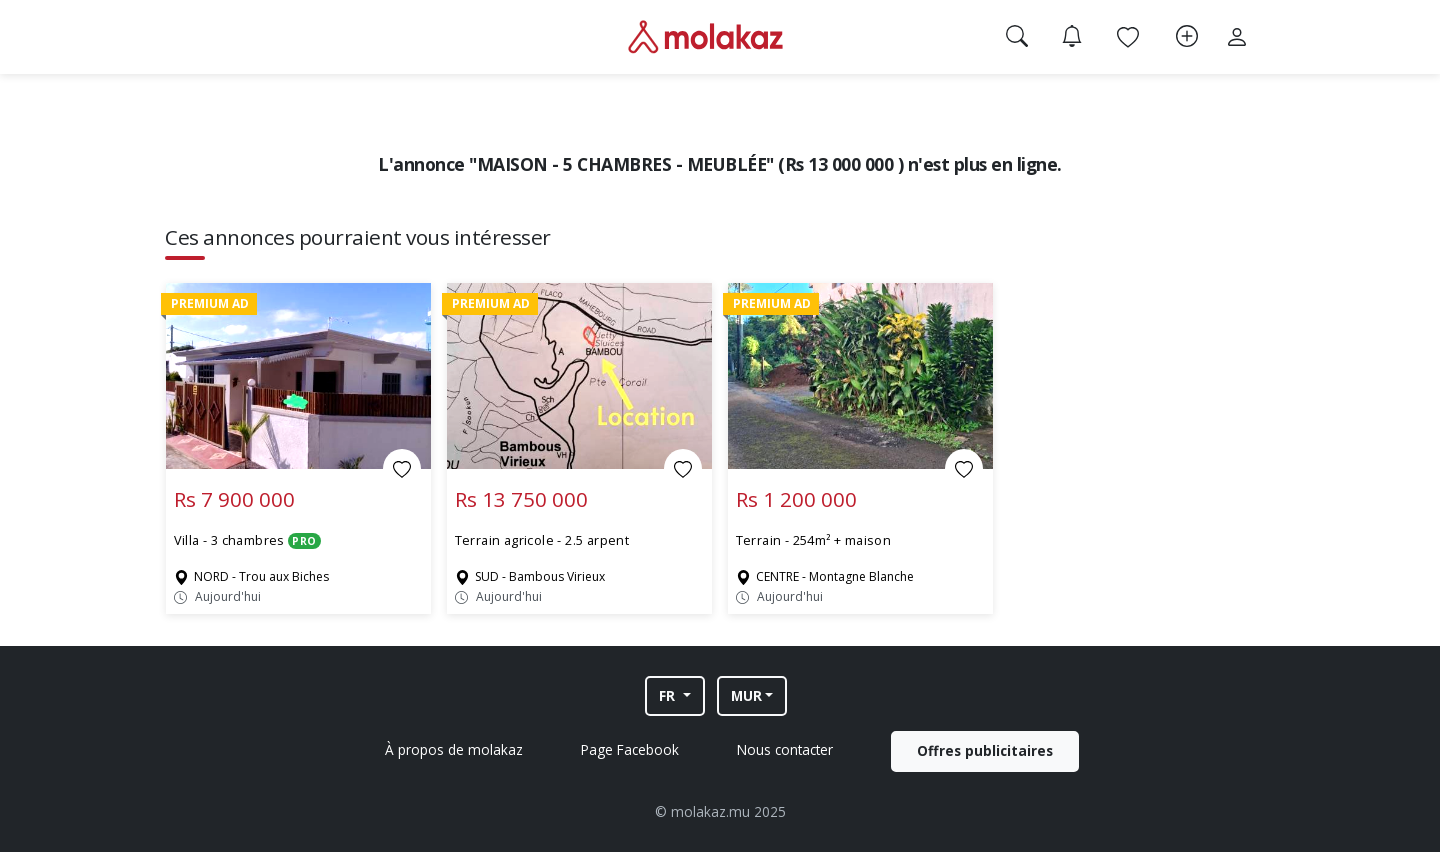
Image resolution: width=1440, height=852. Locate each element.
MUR (746, 695)
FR (669, 695)
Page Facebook (630, 749)
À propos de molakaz (454, 749)
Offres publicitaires (985, 750)
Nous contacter (785, 749)
